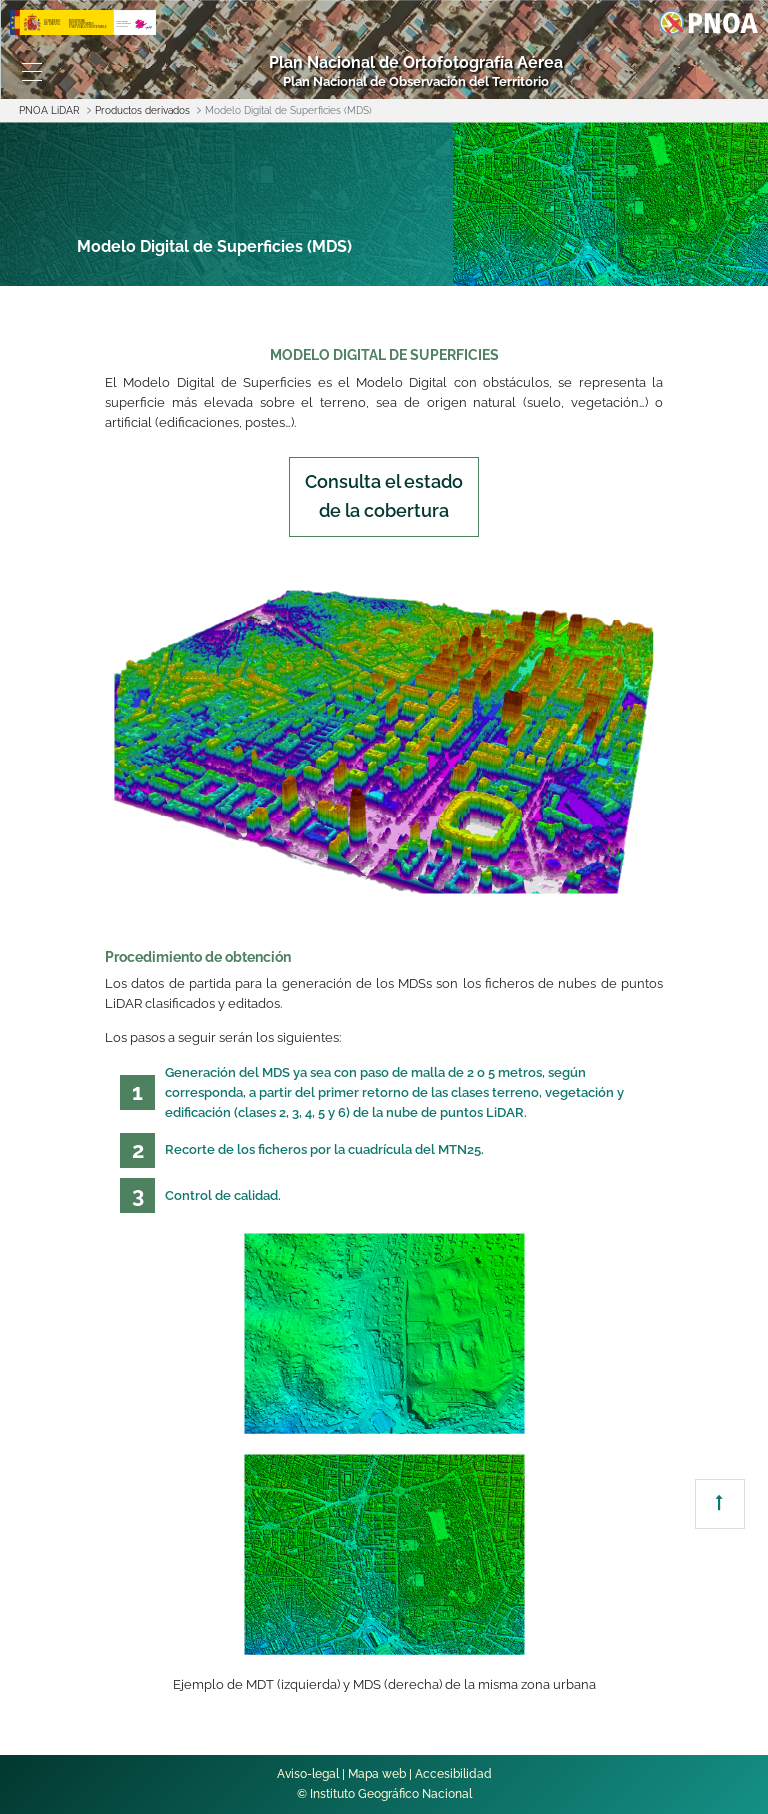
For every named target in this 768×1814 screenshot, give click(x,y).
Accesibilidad (453, 1774)
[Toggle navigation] (32, 72)
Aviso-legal (308, 1774)
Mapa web (377, 1774)
